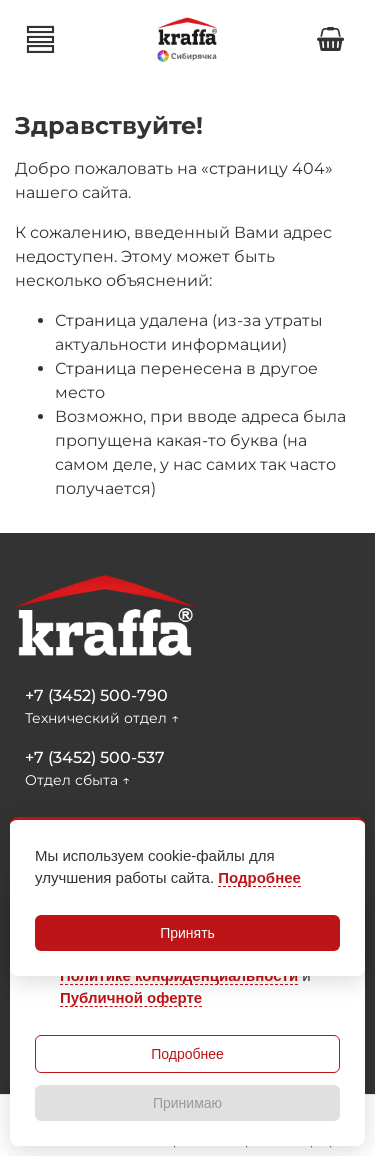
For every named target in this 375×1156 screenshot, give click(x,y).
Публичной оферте (131, 997)
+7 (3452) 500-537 (95, 757)
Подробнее (187, 1054)
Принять (187, 933)
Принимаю (187, 1103)
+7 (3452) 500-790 (96, 695)
